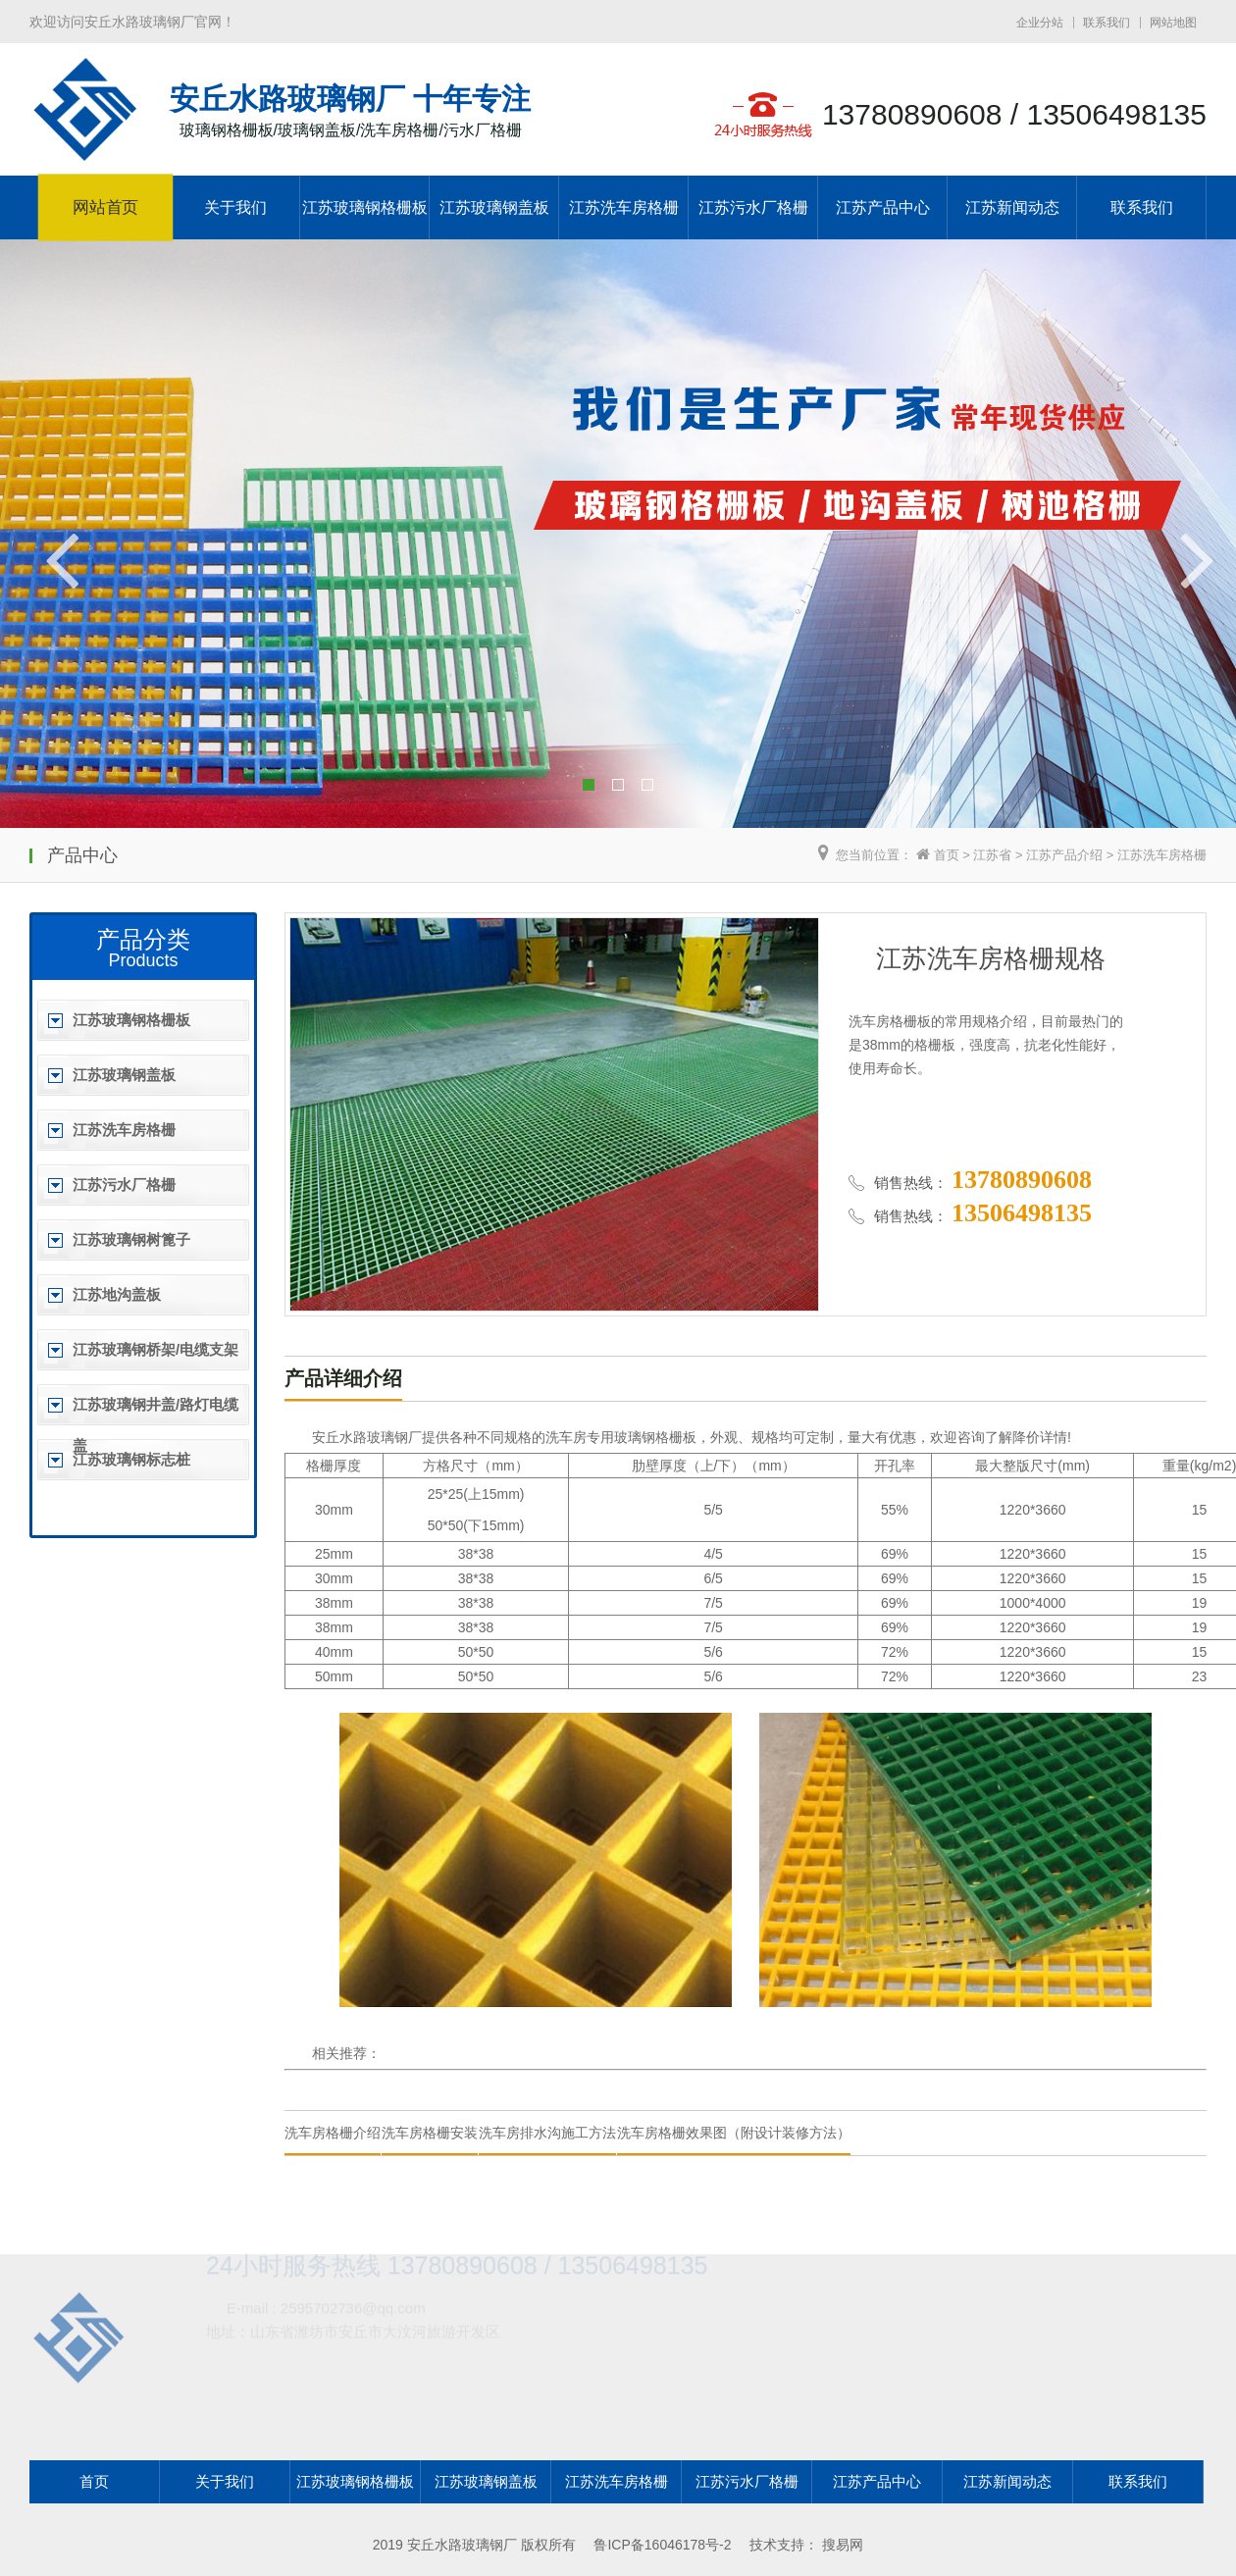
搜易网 (842, 2544)
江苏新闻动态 (1012, 207)
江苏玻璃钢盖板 (494, 207)
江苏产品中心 (883, 207)
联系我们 (1106, 22)
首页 (946, 855)
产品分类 (143, 939)
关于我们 (235, 207)
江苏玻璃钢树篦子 (131, 1239)
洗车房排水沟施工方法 (547, 2132)
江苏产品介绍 (1064, 855)
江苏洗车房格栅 (624, 207)
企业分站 (1039, 22)
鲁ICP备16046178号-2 (662, 2544)
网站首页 (105, 208)
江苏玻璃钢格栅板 (365, 207)
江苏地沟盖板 (117, 1294)
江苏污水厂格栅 (753, 207)
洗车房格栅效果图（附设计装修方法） (733, 2132)
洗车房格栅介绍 (332, 2132)
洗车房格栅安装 (430, 2132)
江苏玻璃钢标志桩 (131, 1459)
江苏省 (992, 855)
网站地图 (1173, 22)
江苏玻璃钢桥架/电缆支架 (155, 1349)
